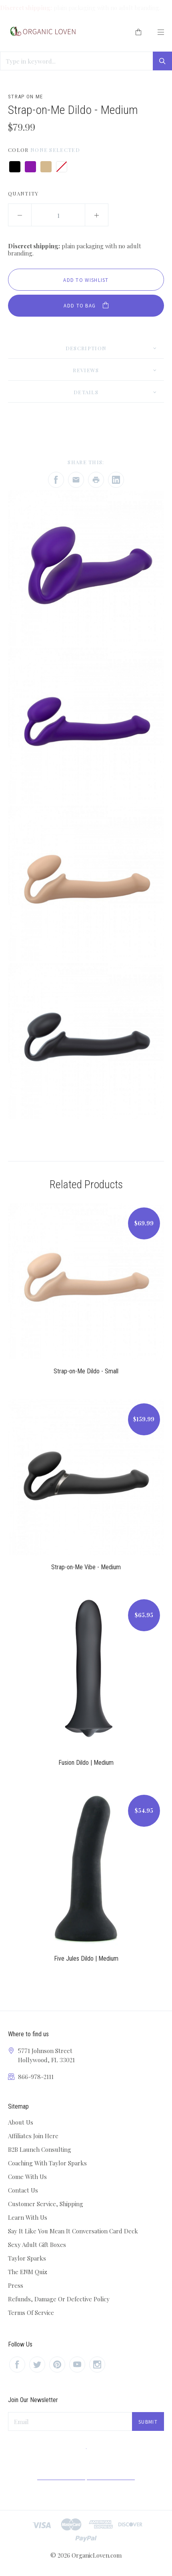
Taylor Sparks (27, 2258)
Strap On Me (25, 97)
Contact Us (23, 2190)
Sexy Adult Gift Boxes (37, 2245)
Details (86, 392)
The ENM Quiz (27, 2272)
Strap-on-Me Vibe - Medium (86, 1567)
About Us (20, 2122)
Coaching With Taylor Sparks (47, 2163)
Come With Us (27, 2177)
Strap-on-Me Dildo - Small (86, 1371)
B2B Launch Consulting (39, 2149)
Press (15, 2285)
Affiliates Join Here (33, 2136)
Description (86, 348)
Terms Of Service (31, 2313)
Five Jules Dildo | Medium (86, 1958)
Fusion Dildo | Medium (86, 1762)
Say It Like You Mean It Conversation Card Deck (73, 2231)
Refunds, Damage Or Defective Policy (59, 2299)
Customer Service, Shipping (45, 2204)
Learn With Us (27, 2217)
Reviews (86, 370)
